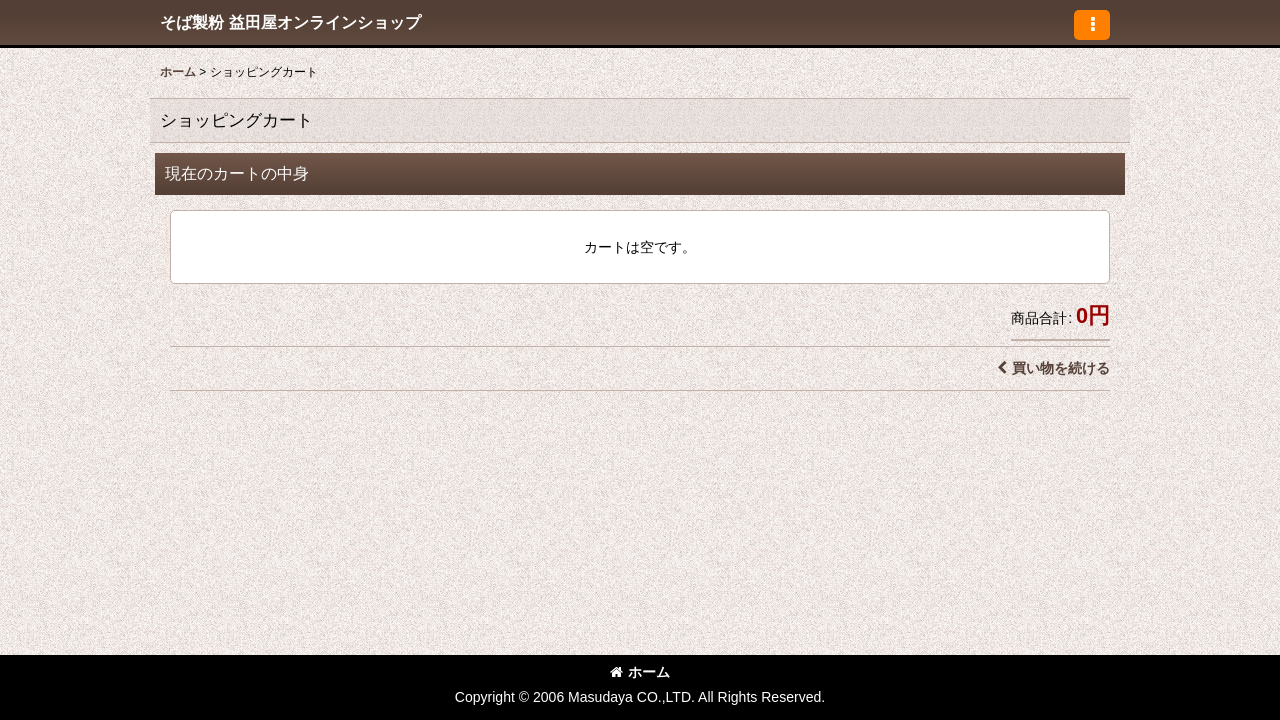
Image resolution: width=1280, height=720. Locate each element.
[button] (1092, 25)
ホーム (640, 672)
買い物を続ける (1053, 368)
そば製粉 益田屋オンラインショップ (290, 22)
